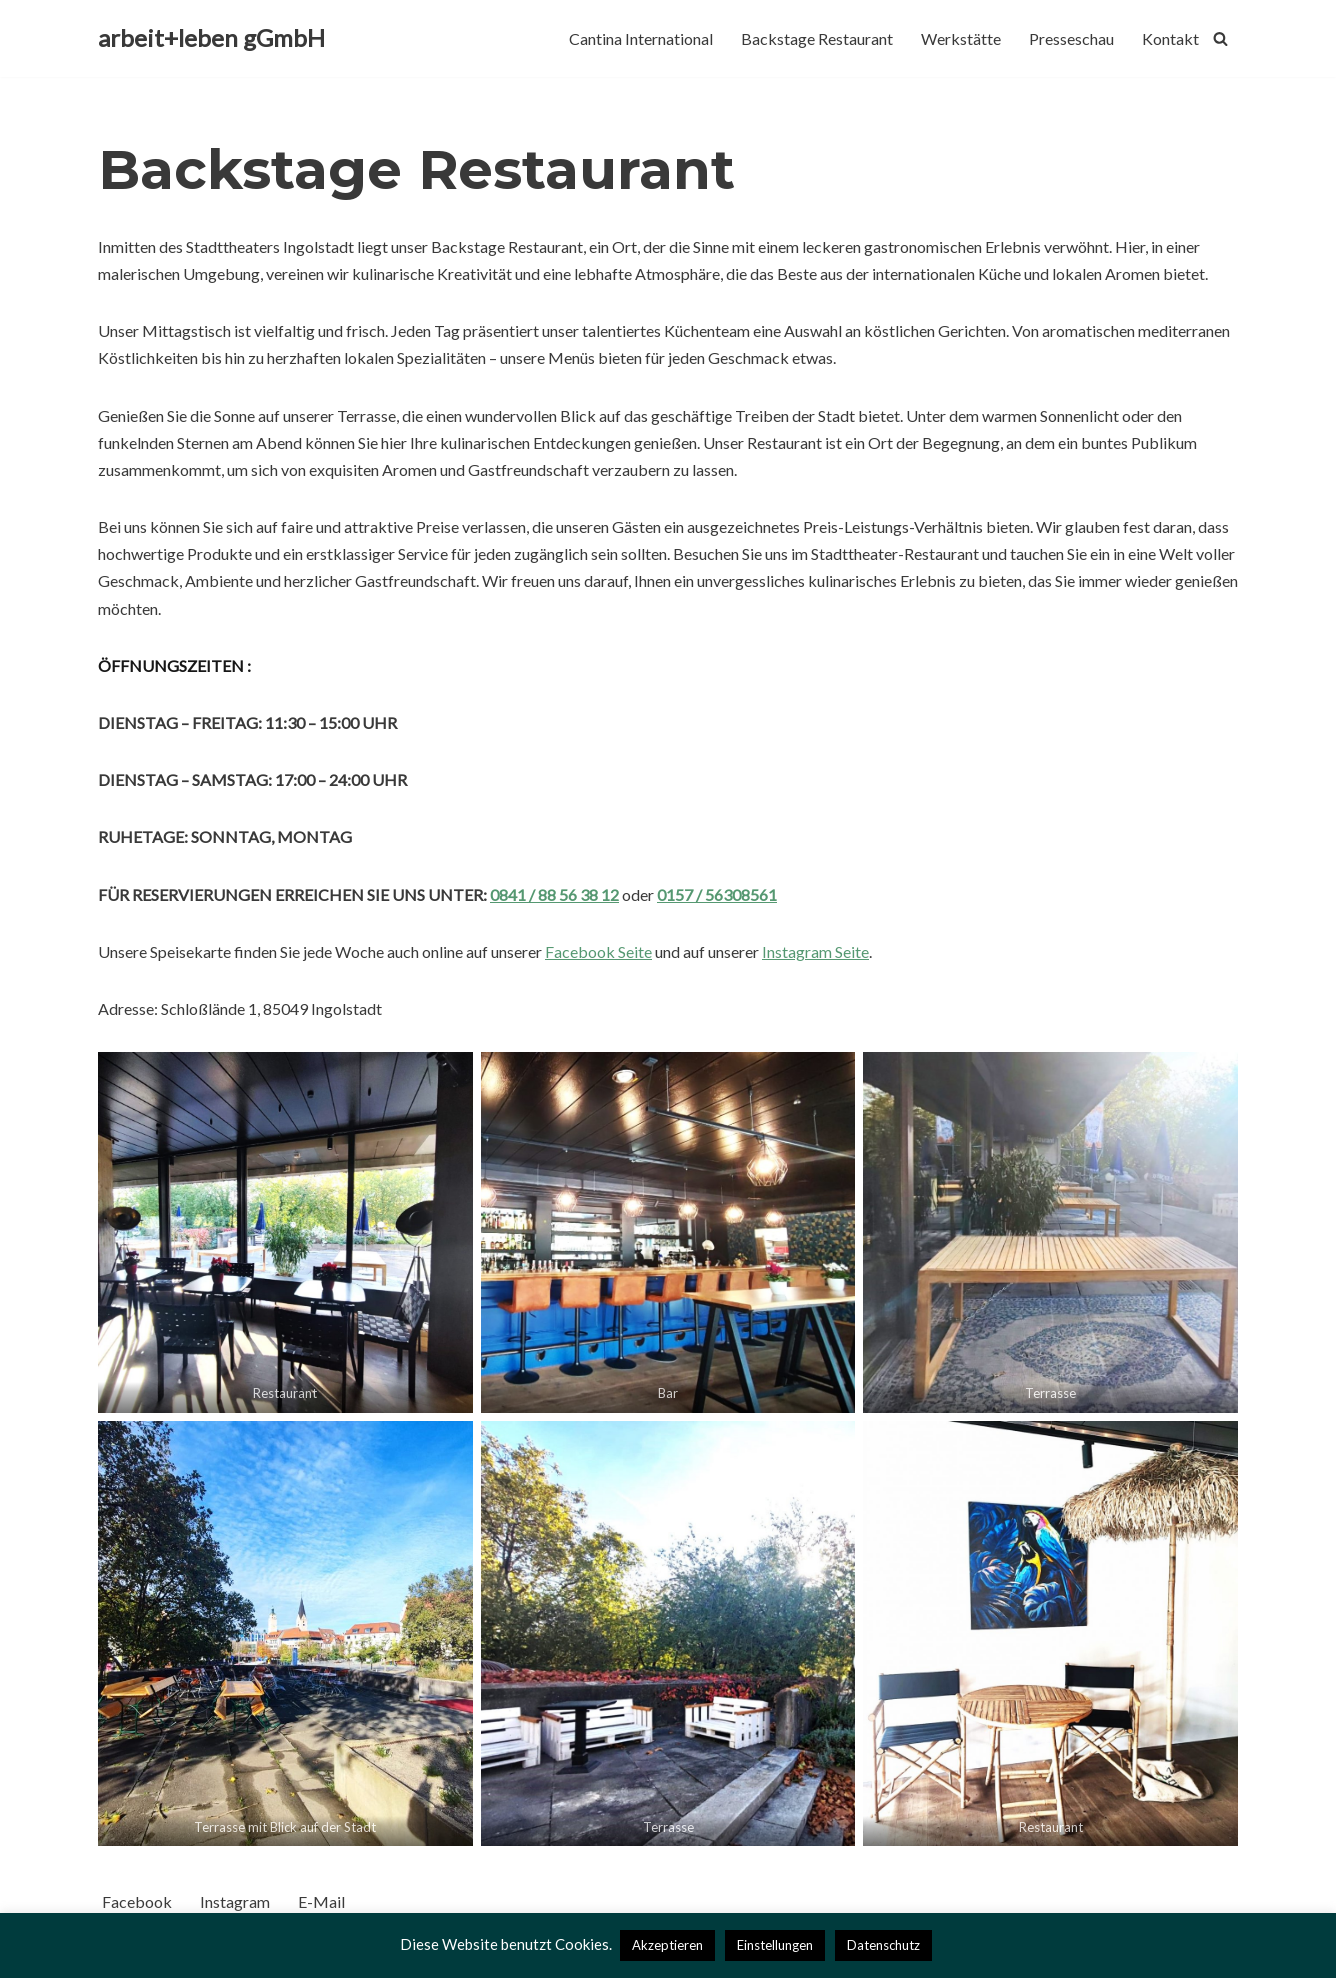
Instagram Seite (815, 951)
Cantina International (641, 38)
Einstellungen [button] (775, 1945)
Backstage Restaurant (817, 38)
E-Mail (321, 1901)
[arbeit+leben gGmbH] (211, 38)
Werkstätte (961, 38)
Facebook (137, 1901)
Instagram (235, 1901)
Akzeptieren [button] (667, 1945)
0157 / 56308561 (717, 894)
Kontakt (1170, 38)
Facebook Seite (598, 951)
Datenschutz (883, 1945)
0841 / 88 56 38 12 (554, 894)
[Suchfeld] (1220, 38)
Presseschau (1071, 38)
